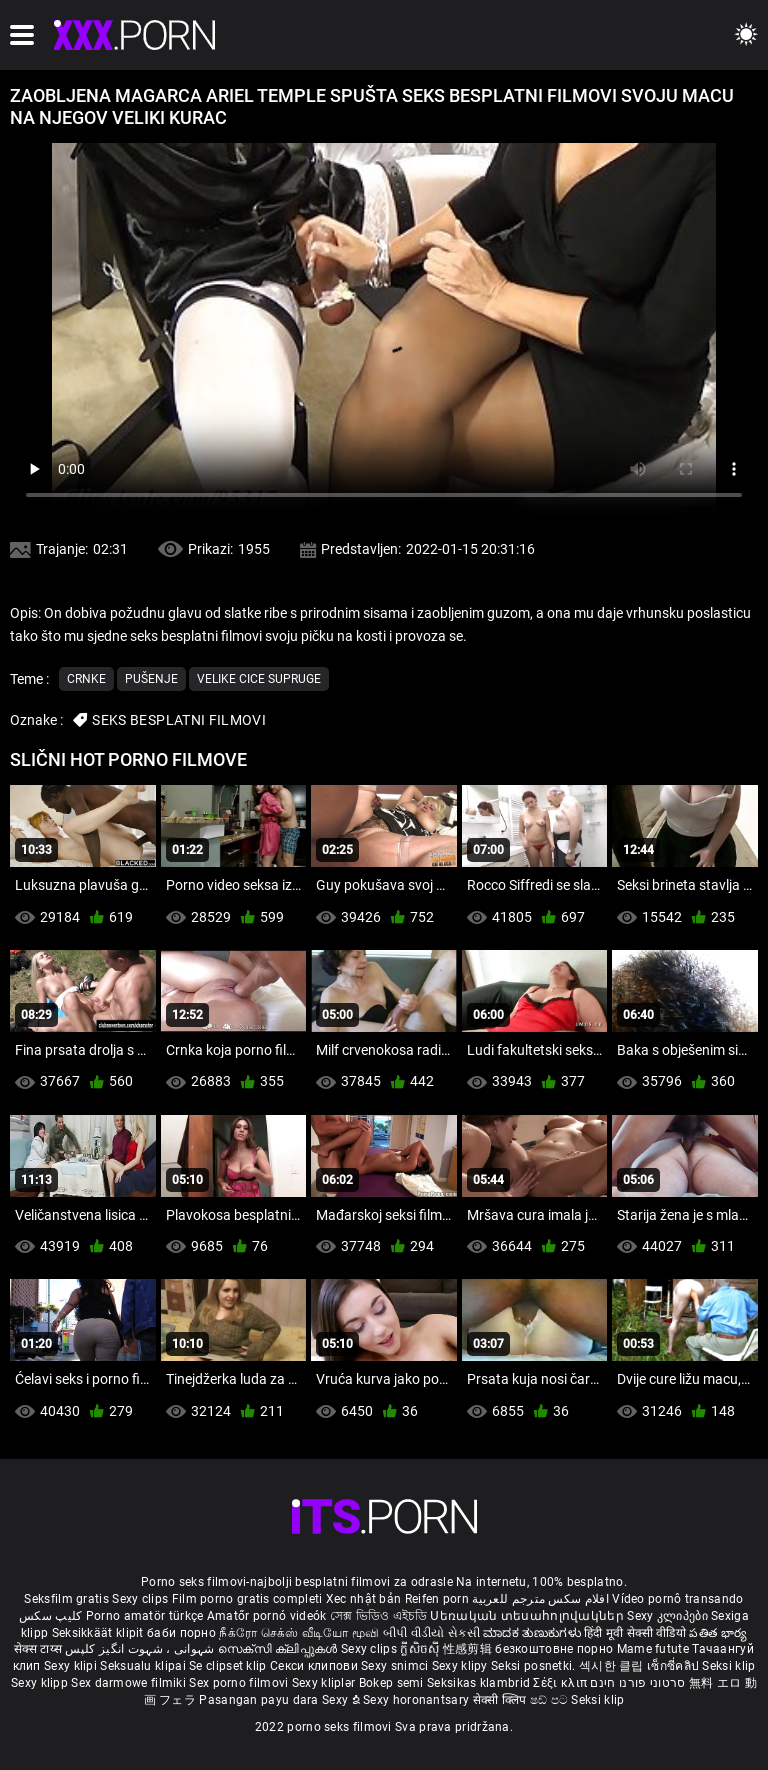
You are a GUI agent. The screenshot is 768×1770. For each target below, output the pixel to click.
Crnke (86, 679)
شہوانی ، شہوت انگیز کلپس (141, 1649)
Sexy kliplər (325, 1683)
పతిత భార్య (718, 1633)
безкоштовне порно (554, 1649)
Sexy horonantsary (417, 1700)
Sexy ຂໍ (342, 1700)
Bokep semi (391, 1683)
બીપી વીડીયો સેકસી (431, 1633)
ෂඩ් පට (551, 1700)
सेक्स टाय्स (39, 1649)
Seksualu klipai (144, 1666)
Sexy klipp (41, 1683)
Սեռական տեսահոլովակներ (528, 1616)
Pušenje (151, 679)
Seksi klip (728, 1666)
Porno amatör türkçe (145, 1616)
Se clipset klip (229, 1666)
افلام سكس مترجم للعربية (540, 1599)
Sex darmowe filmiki (128, 1683)
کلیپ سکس (50, 1616)
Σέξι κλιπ (561, 1683)
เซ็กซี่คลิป (674, 1666)
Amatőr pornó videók (267, 1616)
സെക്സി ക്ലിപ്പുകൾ (279, 1649)
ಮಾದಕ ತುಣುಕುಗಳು (533, 1633)
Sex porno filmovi (238, 1683)
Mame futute (653, 1649)
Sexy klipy (461, 1666)
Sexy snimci (396, 1666)
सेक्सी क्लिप (501, 1700)
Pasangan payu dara (260, 1700)
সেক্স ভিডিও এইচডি (378, 1616)
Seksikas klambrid (480, 1683)
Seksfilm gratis (66, 1599)
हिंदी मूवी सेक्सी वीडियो (635, 1633)
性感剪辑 (469, 1649)
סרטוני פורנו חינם (637, 1683)
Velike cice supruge (259, 679)
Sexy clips (141, 1599)
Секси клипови (315, 1666)
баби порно (181, 1633)
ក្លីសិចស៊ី (421, 1649)
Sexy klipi (72, 1666)
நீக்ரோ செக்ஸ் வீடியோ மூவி (299, 1633)
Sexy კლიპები (669, 1616)
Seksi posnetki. (535, 1666)
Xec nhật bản (364, 1599)
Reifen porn (437, 1599)
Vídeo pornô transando (677, 1599)
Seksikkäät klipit (99, 1633)
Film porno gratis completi (247, 1599)
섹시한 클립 (613, 1666)
